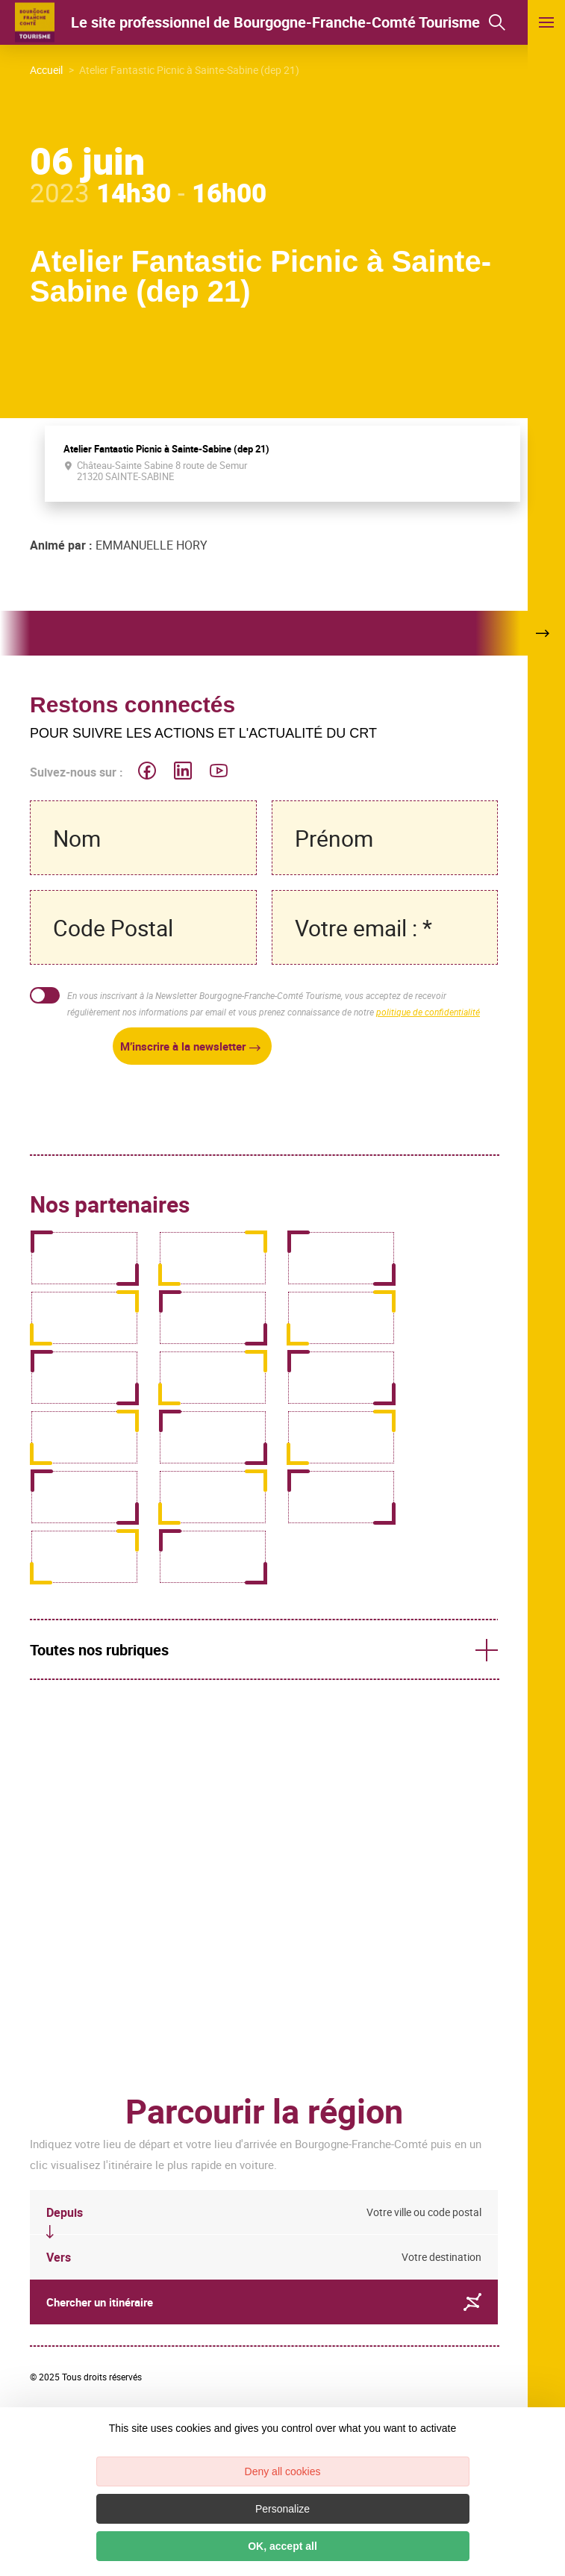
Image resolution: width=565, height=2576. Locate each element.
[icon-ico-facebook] (147, 772)
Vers (58, 2257)
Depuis (64, 2212)
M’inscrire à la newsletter (183, 1046)
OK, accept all (282, 2546)
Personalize (282, 2509)
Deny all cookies (283, 2471)
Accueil (46, 70)
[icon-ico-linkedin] (182, 772)
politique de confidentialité (428, 1012)
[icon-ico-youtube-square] (218, 772)
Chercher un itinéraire (263, 2302)
